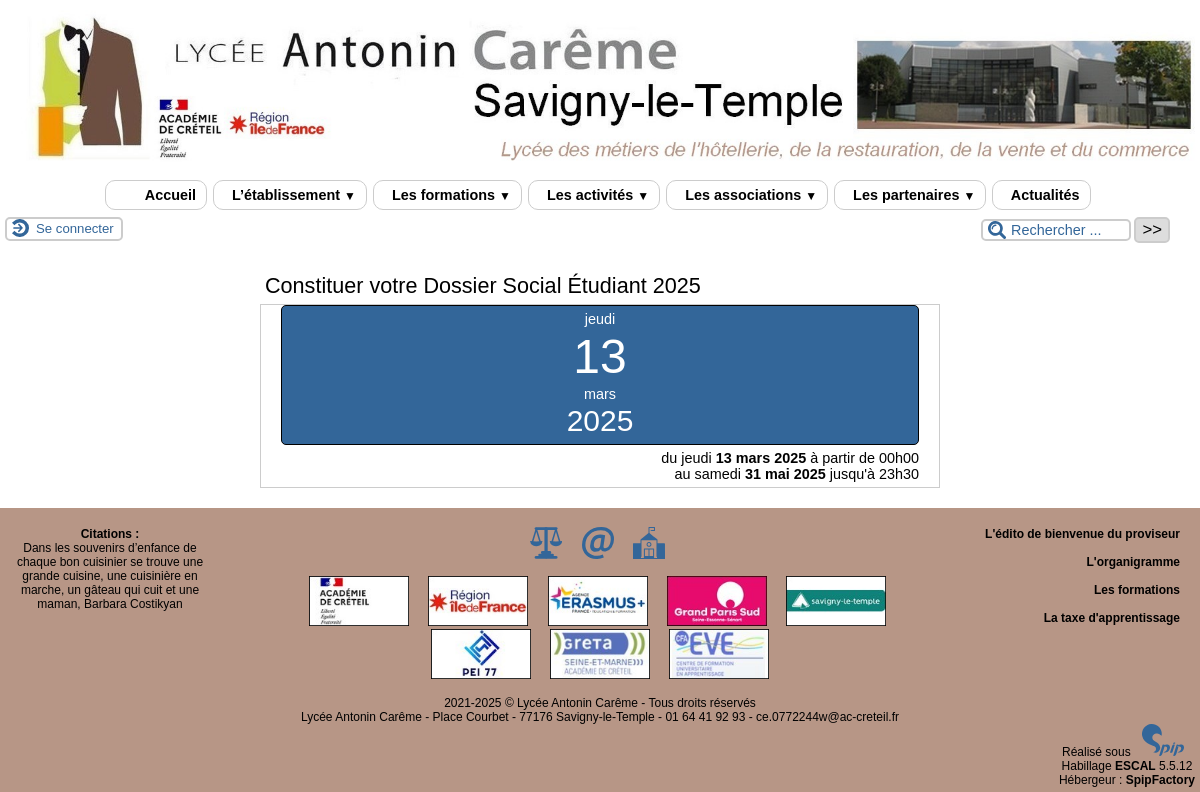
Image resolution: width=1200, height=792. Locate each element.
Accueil (156, 195)
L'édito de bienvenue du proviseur (1082, 534)
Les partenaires (910, 195)
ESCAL (1135, 766)
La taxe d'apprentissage (1112, 618)
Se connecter (75, 228)
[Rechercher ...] (1056, 230)
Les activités (594, 195)
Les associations (747, 195)
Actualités (1041, 195)
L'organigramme (1133, 562)
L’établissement (290, 195)
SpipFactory (1160, 780)
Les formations (447, 195)
